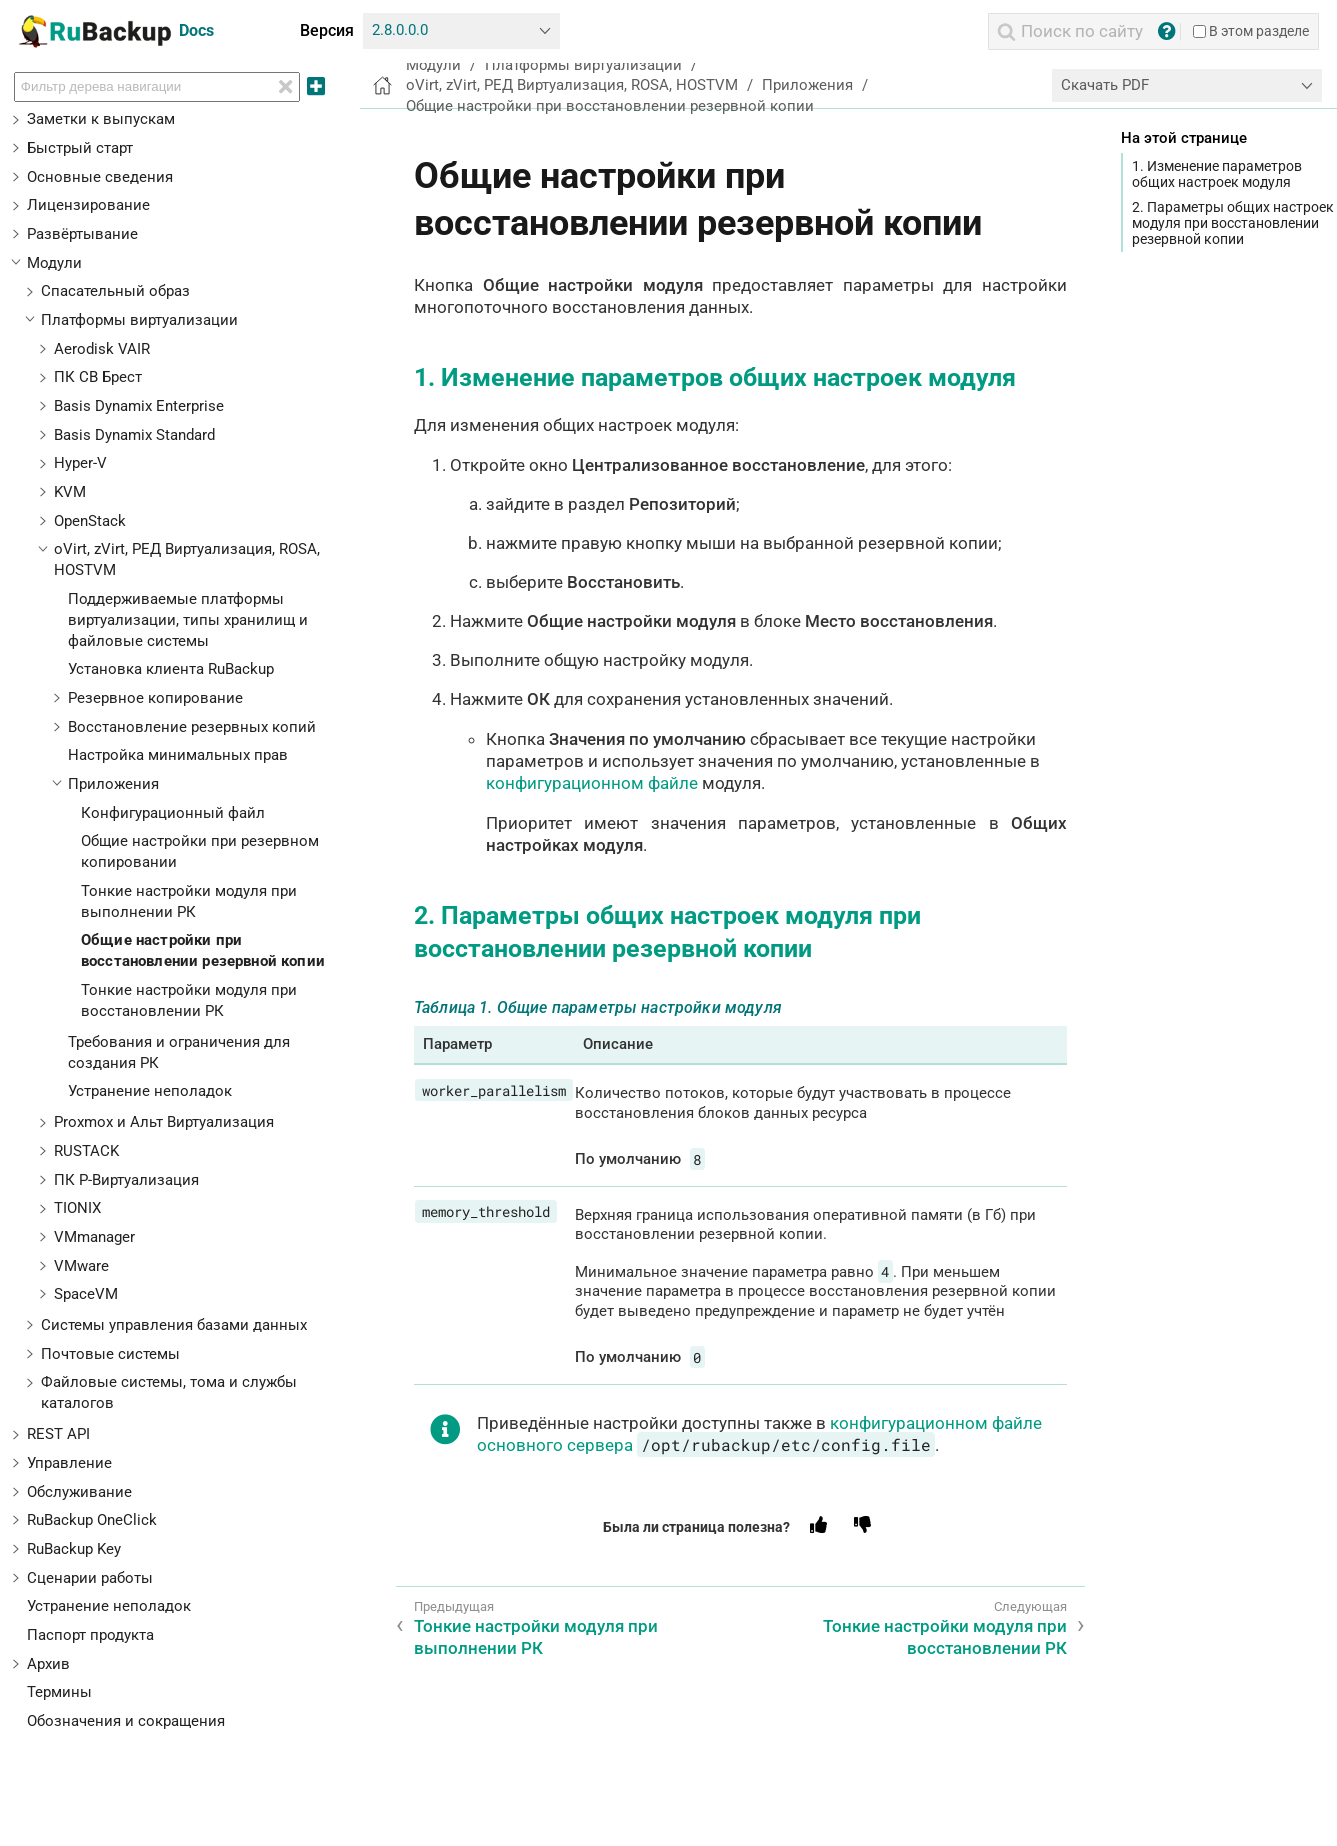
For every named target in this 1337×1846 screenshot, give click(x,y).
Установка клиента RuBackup (171, 669)
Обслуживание (79, 1492)
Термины (59, 1692)
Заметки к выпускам (101, 119)
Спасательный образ (115, 291)
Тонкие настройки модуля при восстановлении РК (945, 1637)
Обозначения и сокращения (126, 1721)
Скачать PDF (1105, 85)
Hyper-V (80, 463)
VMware (81, 1266)
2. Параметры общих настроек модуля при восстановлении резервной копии (1233, 223)
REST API (58, 1434)
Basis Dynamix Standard (134, 435)
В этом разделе (1251, 31)
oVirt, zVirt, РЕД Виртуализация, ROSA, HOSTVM (572, 85)
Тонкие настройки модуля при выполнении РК (536, 1637)
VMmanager (94, 1237)
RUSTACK (86, 1151)
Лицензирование (88, 205)
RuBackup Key (74, 1549)
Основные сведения (100, 177)
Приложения (113, 784)
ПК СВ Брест (98, 377)
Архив (48, 1664)
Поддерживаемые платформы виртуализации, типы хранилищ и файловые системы (188, 620)
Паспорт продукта (90, 1635)
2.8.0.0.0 (400, 30)
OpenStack (90, 521)
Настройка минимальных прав (178, 755)
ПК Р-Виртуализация (126, 1180)
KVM (70, 492)
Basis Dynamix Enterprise (139, 406)
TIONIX (77, 1208)
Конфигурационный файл (173, 813)
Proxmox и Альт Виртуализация (164, 1122)
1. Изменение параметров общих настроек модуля (1217, 174)
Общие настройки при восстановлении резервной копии (610, 106)
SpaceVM (86, 1294)
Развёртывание (82, 234)
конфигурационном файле (592, 783)
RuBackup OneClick (92, 1520)
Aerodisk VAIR (102, 349)
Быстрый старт (80, 148)
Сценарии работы (90, 1578)
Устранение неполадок (150, 1091)
